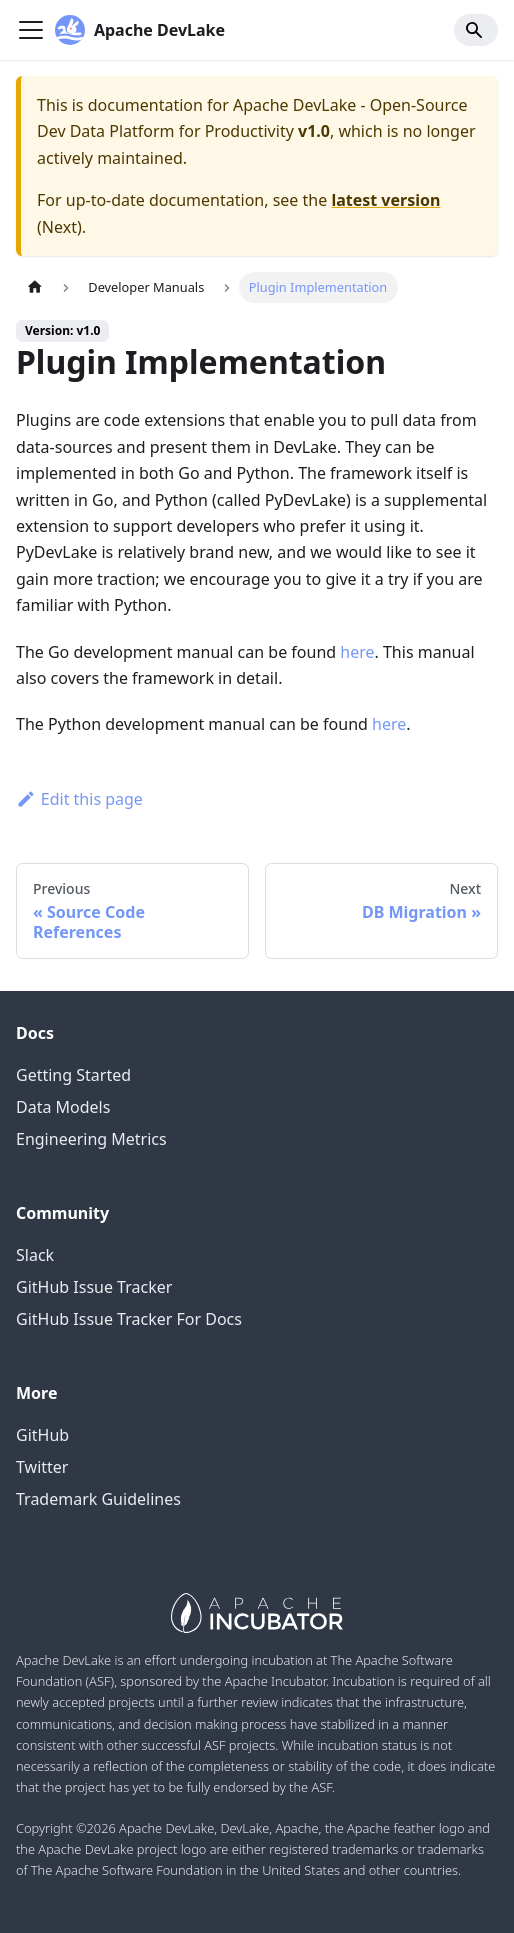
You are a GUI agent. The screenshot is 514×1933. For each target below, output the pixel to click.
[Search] (476, 30)
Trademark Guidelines (98, 1499)
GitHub (42, 1435)
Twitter (42, 1467)
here (357, 652)
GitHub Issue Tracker (94, 1287)
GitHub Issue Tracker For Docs (129, 1319)
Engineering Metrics (91, 1139)
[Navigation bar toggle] (31, 30)
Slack (35, 1255)
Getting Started (73, 1075)
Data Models (63, 1107)
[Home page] (35, 287)
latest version (385, 200)
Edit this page (79, 799)
